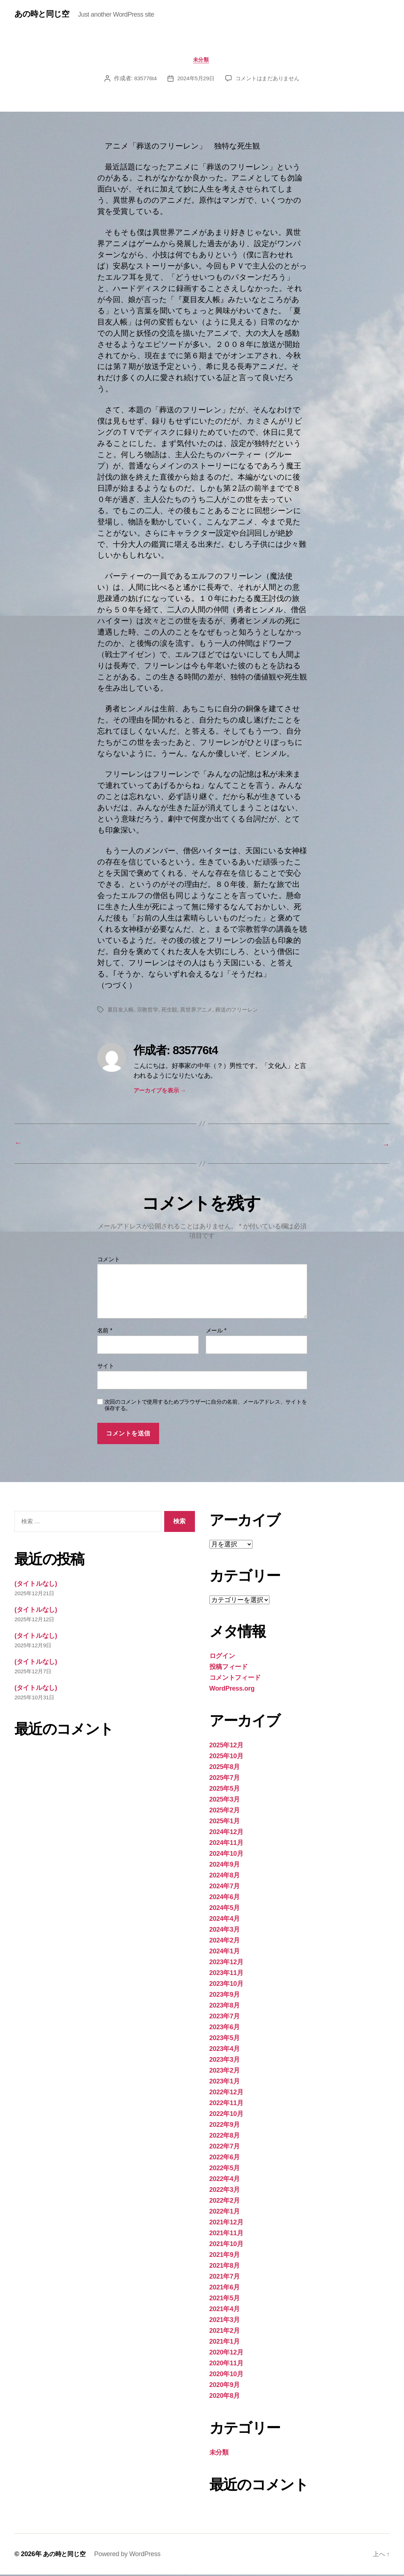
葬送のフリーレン (244, 1011)
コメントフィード (235, 1679)
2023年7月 (224, 2017)
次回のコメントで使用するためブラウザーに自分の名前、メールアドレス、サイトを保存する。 (206, 1406)
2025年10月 (226, 1757)
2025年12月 (226, 1746)
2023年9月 (224, 1996)
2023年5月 (224, 2039)
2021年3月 (224, 2321)
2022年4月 (224, 2180)
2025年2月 (224, 1811)
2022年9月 (224, 2126)
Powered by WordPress (130, 2555)
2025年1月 (224, 1822)
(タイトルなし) (35, 1585)
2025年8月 (224, 1768)
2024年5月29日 (194, 80)
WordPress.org (232, 1689)
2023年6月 (224, 2028)
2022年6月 (224, 2158)
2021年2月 (224, 2332)
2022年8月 (224, 2137)
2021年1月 (224, 2343)
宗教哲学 (150, 1011)
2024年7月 (224, 1887)
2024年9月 (224, 1865)
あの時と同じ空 (44, 14)
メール (216, 1332)
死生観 (173, 1011)
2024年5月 (224, 1909)
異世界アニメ (201, 1011)
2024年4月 (224, 1920)
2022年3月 (224, 2191)
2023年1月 (224, 2082)
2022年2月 (224, 2202)
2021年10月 (226, 2245)
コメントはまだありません (268, 80)
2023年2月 (224, 2071)
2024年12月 (226, 1833)
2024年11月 (226, 1844)
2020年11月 (226, 2364)
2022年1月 (224, 2212)
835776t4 (142, 80)
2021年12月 (226, 2223)
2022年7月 (224, 2147)
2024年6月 (224, 1898)
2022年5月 (224, 2169)
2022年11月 (226, 2104)
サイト (105, 1367)
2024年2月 (224, 1941)
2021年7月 (224, 2277)
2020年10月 (226, 2375)
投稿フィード (228, 1668)
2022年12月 (226, 2093)
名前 (104, 1332)
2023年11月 (226, 1974)
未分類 (202, 61)
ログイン (222, 1657)
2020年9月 (224, 2386)
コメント (108, 1261)
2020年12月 (226, 2353)
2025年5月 (224, 1790)
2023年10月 (226, 1985)
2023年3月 (224, 2061)
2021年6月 (224, 2288)
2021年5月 (224, 2299)
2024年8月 (224, 1876)
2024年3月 (224, 1931)
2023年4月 (224, 2050)
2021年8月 (224, 2267)
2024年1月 (224, 1952)
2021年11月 (226, 2234)
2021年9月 (224, 2256)
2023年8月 (224, 2006)
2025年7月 (224, 1779)
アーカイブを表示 (159, 1092)
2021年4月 (224, 2310)
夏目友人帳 (121, 1011)
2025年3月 (224, 1800)
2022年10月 (226, 2115)
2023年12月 (226, 1963)
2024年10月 (226, 1855)
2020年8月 (224, 2397)
